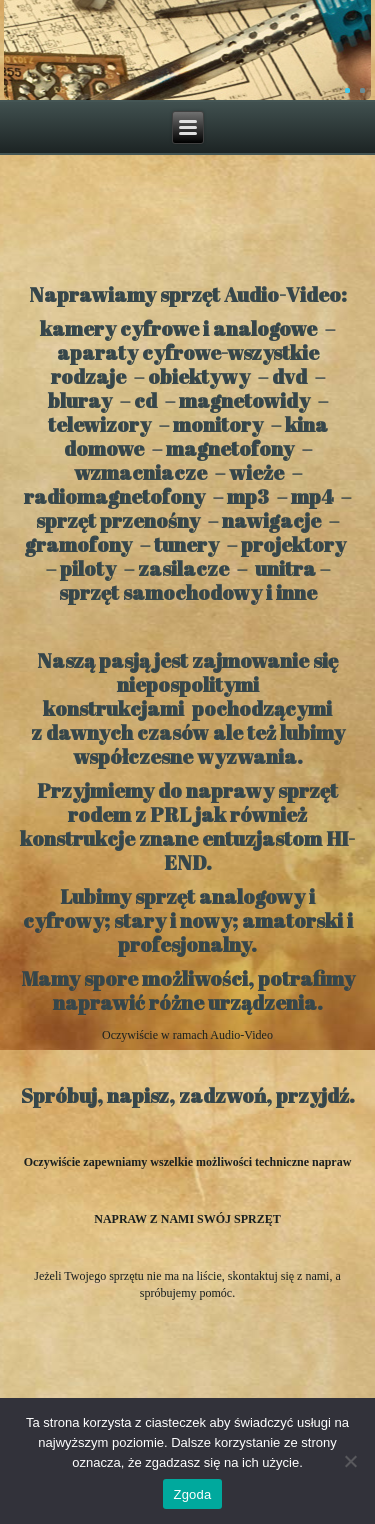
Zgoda (192, 1494)
